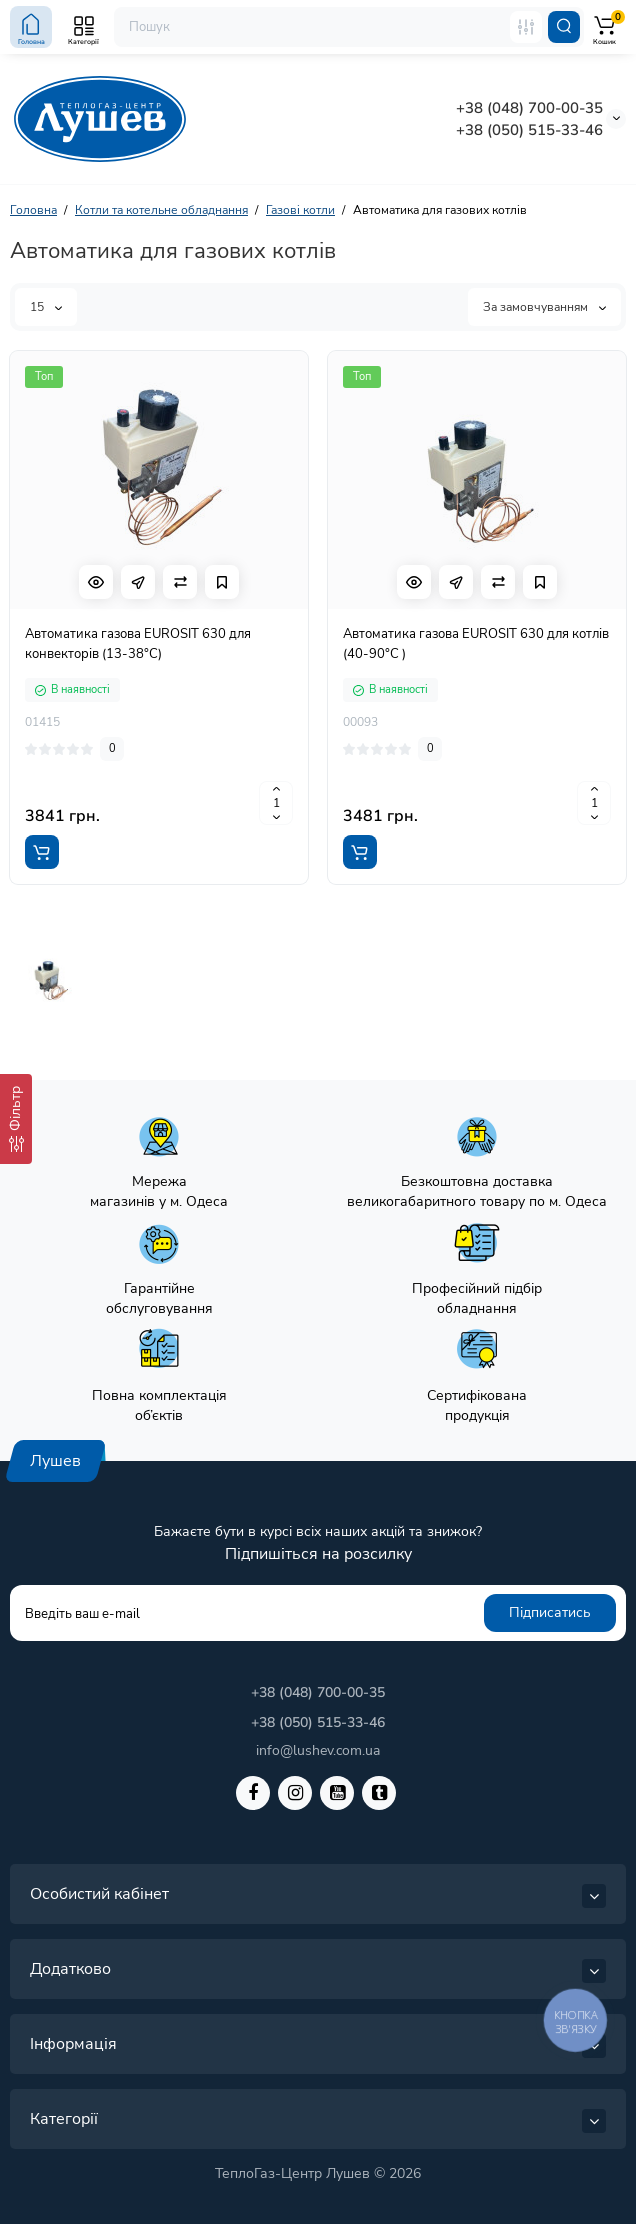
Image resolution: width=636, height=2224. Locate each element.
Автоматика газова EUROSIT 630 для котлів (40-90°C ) (476, 644)
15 (46, 307)
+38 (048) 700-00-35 (529, 108)
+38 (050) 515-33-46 (529, 130)
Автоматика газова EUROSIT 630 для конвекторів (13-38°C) (138, 644)
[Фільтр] (16, 1119)
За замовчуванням (544, 307)
